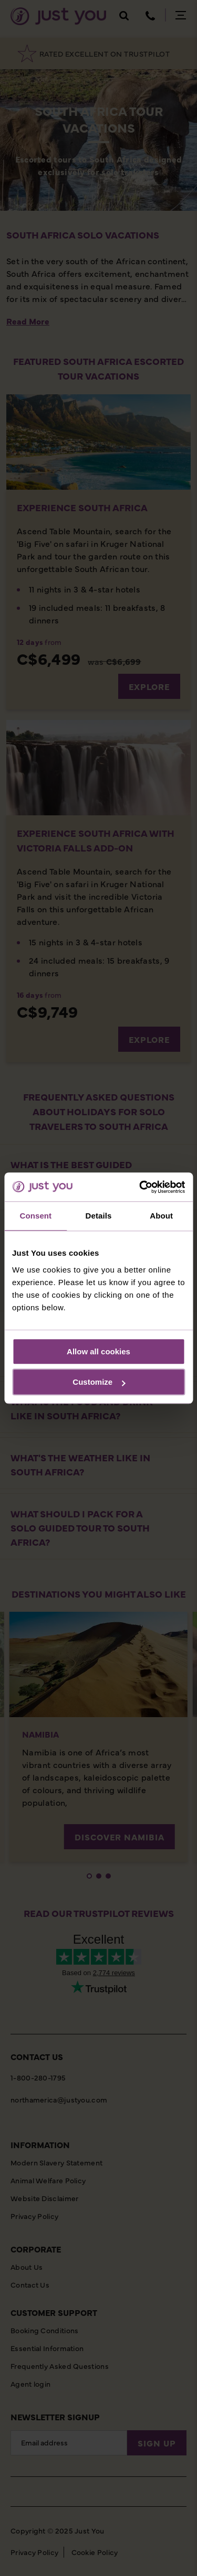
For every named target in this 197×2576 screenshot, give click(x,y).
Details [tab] (99, 1215)
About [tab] (161, 1215)
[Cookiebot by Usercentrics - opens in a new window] (140, 1187)
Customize (98, 1381)
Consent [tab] (35, 1215)
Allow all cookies (98, 1351)
